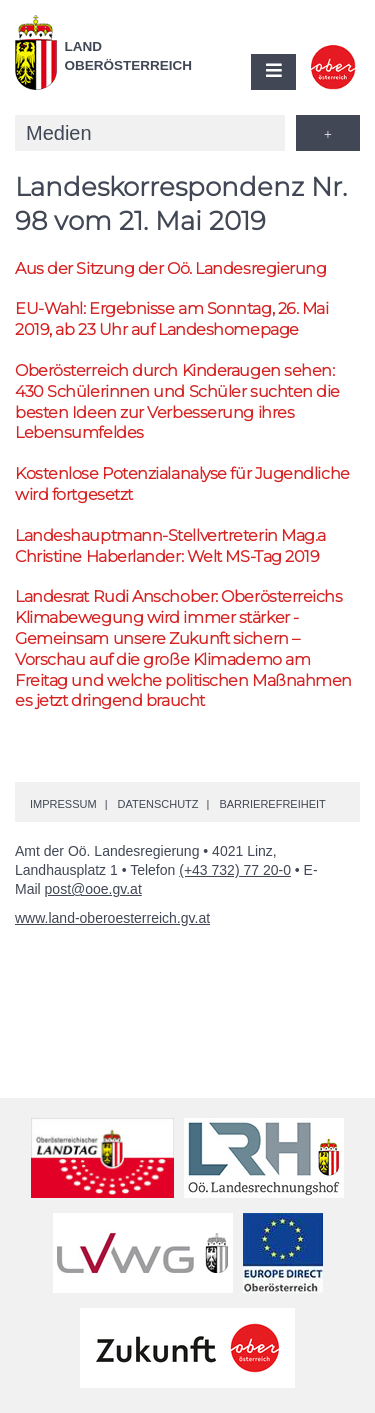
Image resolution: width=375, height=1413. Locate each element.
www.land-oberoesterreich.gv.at (112, 918)
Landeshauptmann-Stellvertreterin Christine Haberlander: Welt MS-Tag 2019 (170, 546)
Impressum (63, 804)
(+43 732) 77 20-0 (235, 870)
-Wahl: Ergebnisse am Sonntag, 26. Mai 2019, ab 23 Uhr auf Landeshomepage (171, 319)
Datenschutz (157, 804)
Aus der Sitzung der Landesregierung (170, 268)
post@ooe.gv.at (93, 889)
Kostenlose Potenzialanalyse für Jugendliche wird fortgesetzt (182, 484)
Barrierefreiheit (272, 804)
